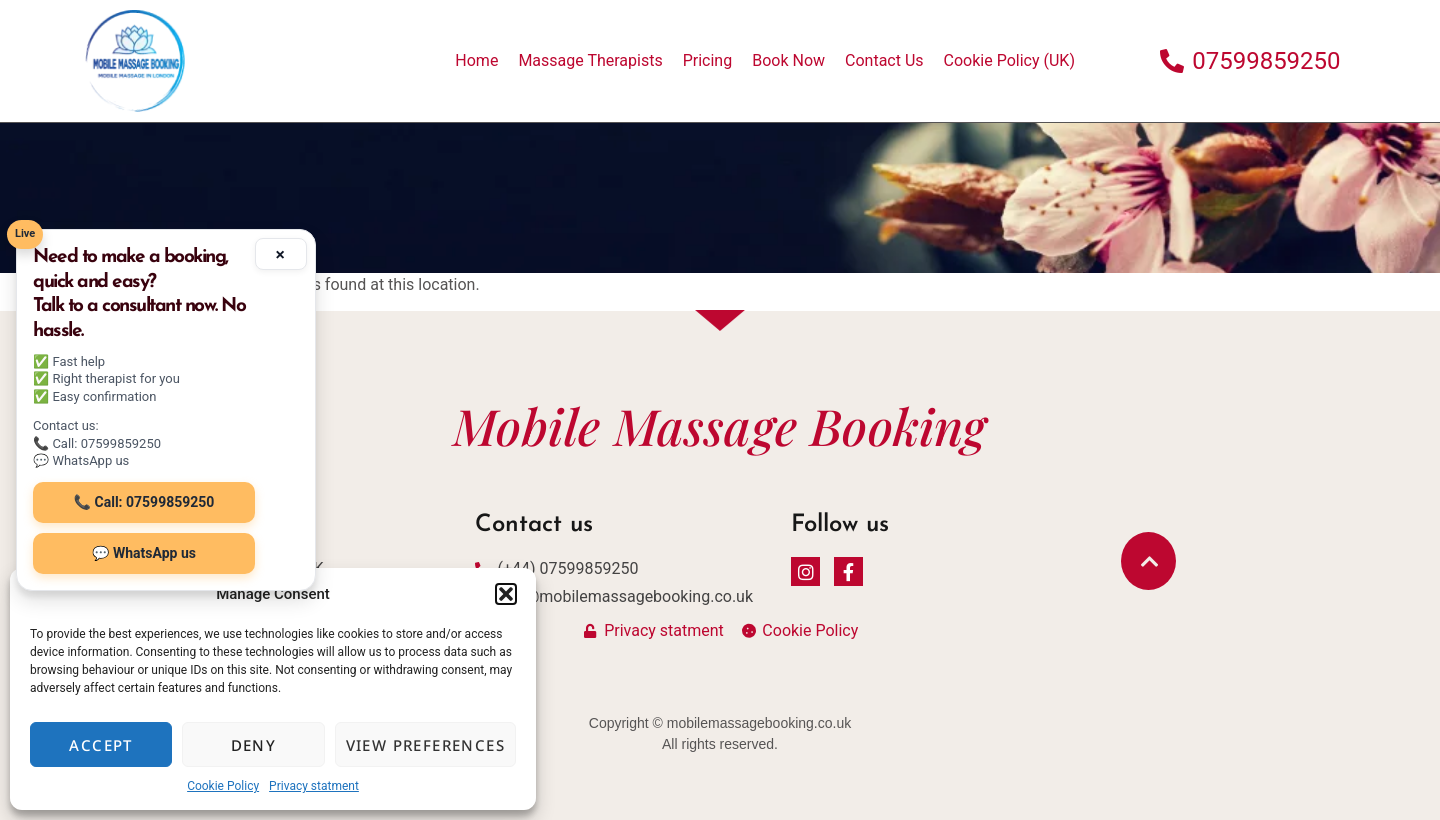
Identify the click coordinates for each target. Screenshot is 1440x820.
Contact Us (884, 60)
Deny (254, 745)
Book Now (788, 60)
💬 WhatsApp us (144, 553)
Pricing (708, 60)
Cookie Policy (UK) (1009, 60)
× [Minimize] (280, 254)
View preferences (425, 745)
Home (476, 60)
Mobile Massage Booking (719, 425)
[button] (506, 594)
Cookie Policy (223, 786)
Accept (100, 745)
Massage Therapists (590, 60)
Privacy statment (314, 786)
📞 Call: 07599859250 (144, 502)
